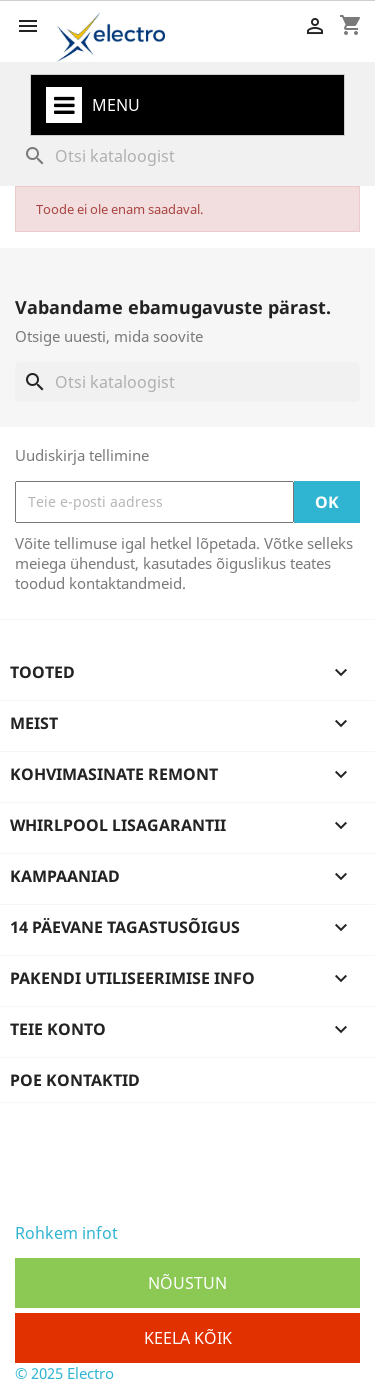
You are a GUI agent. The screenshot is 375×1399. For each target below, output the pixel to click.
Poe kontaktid (75, 1080)
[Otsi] (187, 156)
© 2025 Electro (64, 1373)
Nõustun (187, 1283)
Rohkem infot (66, 1233)
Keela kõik (188, 1338)
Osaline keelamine (187, 1233)
